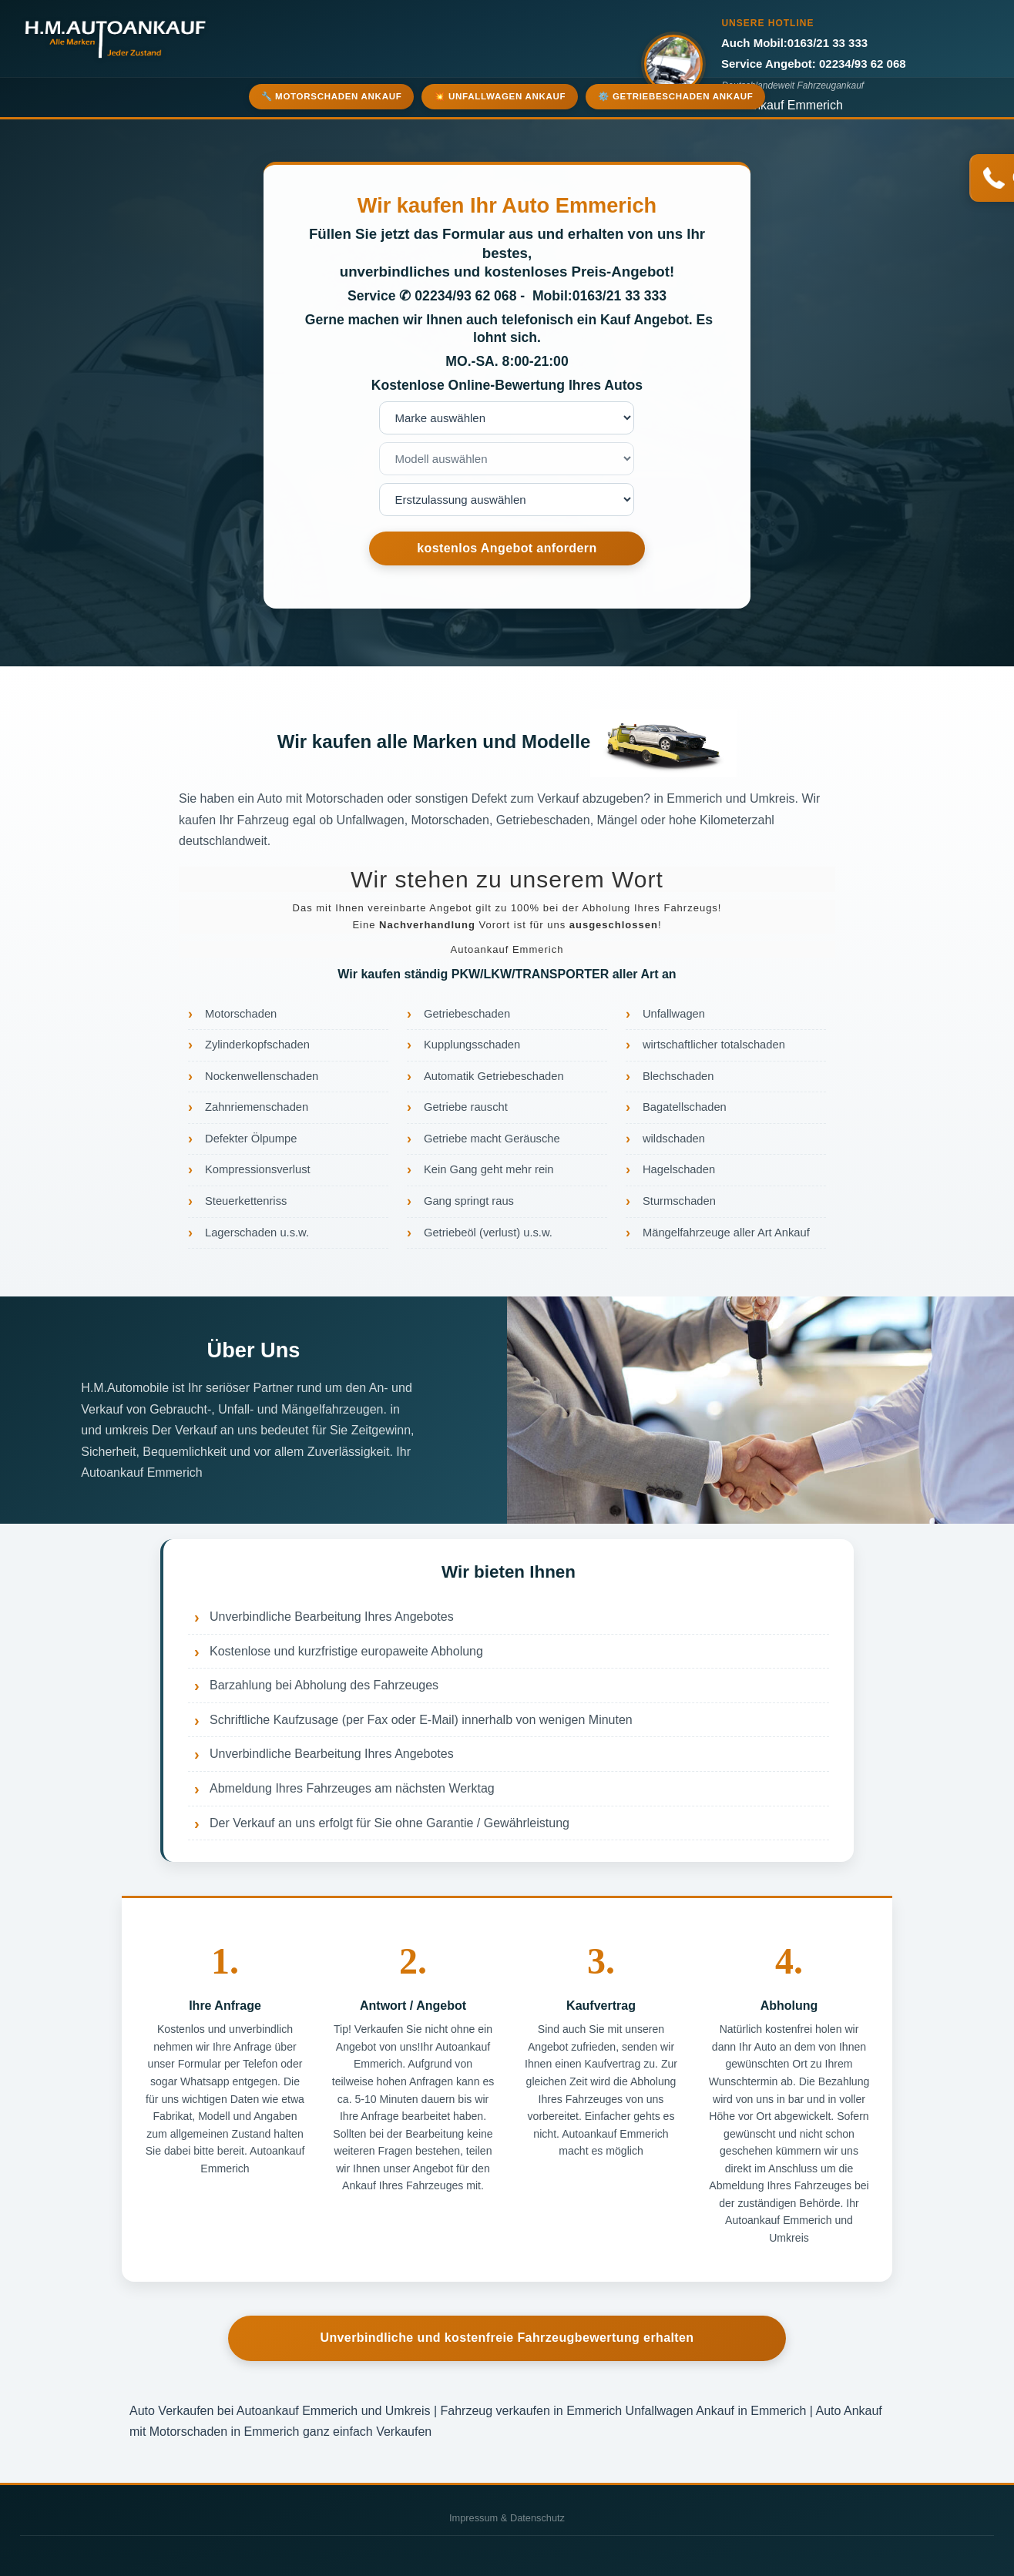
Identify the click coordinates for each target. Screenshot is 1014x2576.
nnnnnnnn (506, 499)
